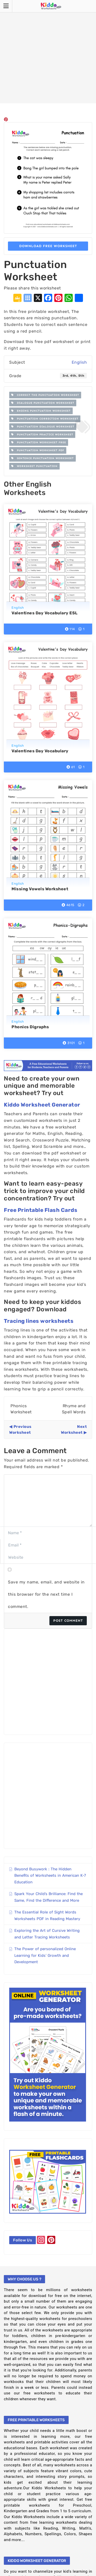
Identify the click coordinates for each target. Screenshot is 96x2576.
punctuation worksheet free (38, 442)
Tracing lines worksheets (38, 1321)
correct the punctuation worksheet (45, 395)
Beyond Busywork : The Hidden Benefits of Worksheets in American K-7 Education (50, 1875)
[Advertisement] (48, 51)
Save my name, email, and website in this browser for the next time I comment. (46, 1594)
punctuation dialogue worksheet (42, 426)
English (79, 362)
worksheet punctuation (34, 466)
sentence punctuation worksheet (42, 458)
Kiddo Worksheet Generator (42, 1104)
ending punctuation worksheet (41, 410)
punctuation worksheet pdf (37, 450)
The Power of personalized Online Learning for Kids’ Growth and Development (45, 1955)
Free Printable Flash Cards (40, 1210)
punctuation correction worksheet (44, 418)
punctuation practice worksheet (42, 434)
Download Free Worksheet (48, 246)
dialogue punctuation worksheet (42, 402)
